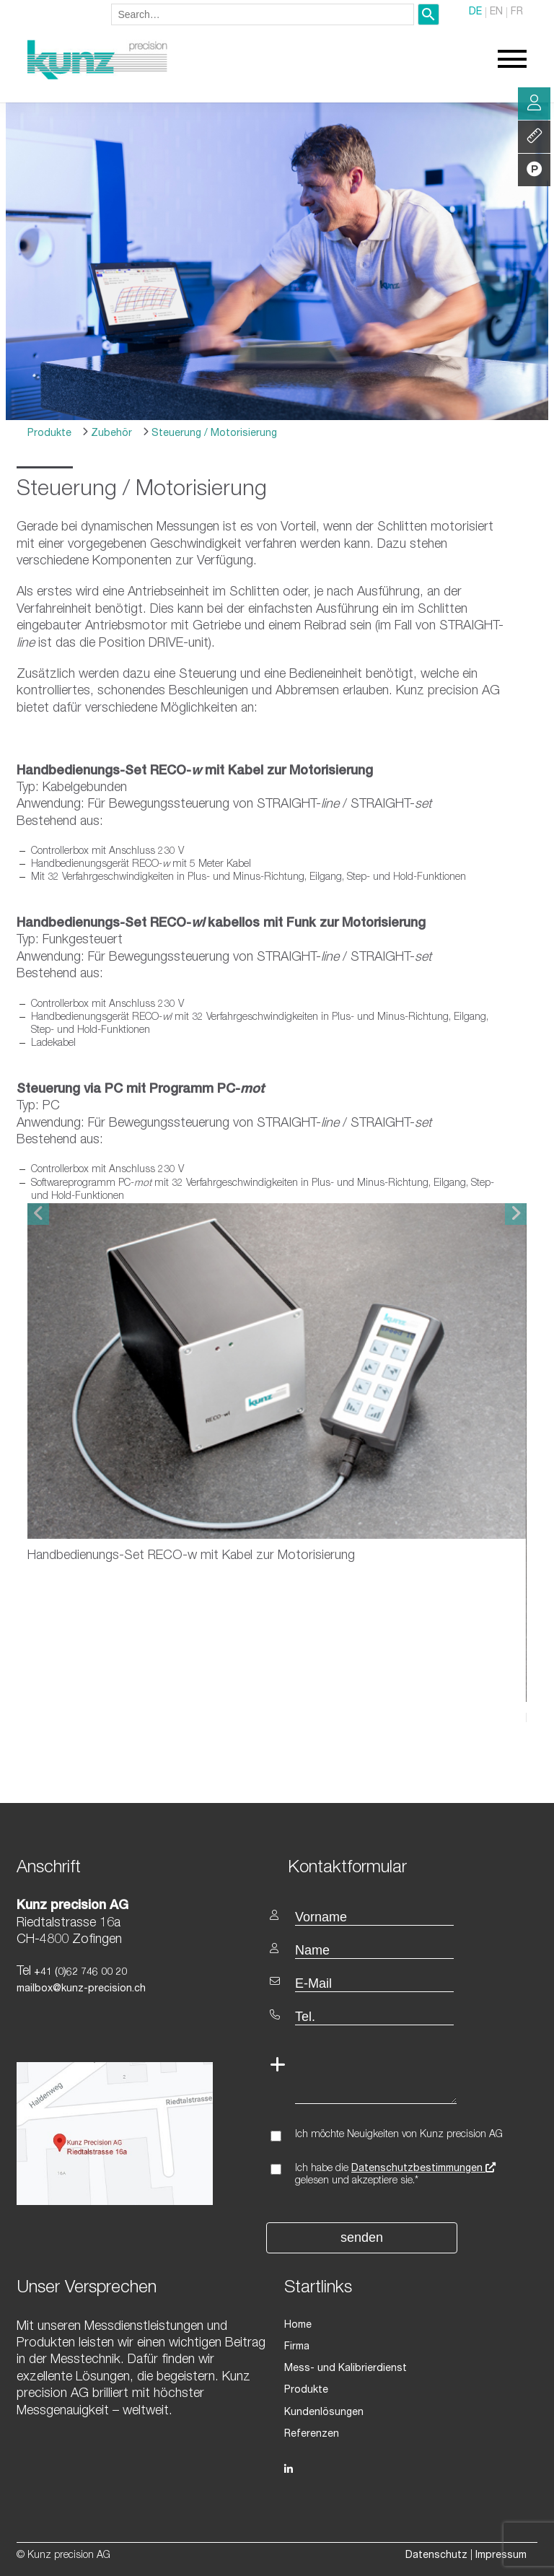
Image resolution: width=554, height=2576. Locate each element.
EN (496, 13)
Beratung (534, 104)
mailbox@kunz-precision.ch (81, 1989)
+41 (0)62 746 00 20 (79, 1973)
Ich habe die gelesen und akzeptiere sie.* (395, 2175)
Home (298, 2325)
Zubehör (110, 434)
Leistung (534, 137)
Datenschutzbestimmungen (423, 2169)
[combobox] (262, 14)
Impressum (501, 2556)
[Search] (428, 14)
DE (475, 13)
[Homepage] (97, 77)
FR (517, 13)
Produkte (49, 434)
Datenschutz (436, 2556)
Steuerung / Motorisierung (213, 434)
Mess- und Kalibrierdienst (345, 2369)
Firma (296, 2347)
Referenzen (311, 2434)
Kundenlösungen (324, 2412)
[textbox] (407, 1867)
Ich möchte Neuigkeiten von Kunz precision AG (399, 2135)
